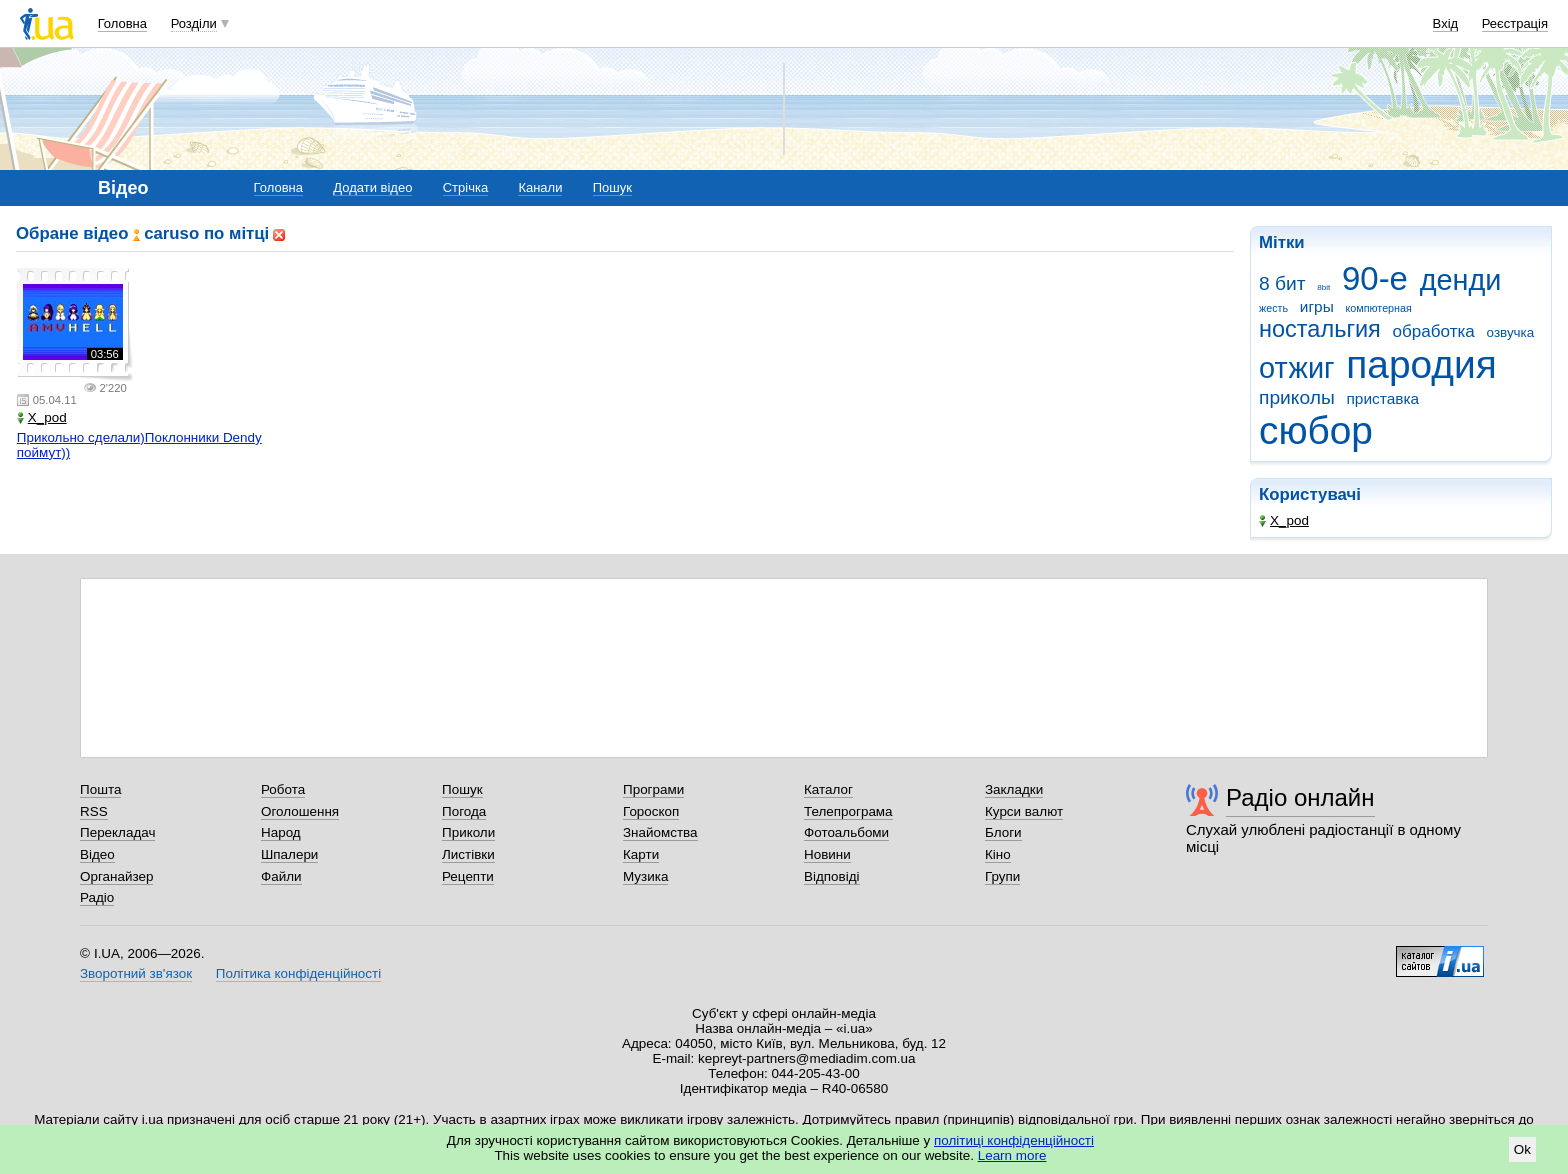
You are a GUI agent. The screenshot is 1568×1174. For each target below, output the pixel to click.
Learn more (1012, 1155)
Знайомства (660, 832)
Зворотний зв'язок (136, 973)
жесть (1273, 308)
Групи (1002, 876)
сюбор (1316, 430)
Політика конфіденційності (298, 973)
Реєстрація (1515, 23)
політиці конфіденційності (1014, 1140)
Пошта (100, 789)
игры (1317, 306)
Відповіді (832, 876)
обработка (1434, 331)
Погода (464, 811)
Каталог (828, 789)
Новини (827, 854)
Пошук (612, 187)
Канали (540, 187)
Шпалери (289, 854)
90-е (1375, 278)
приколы (1297, 397)
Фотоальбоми (846, 832)
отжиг (1297, 368)
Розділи (194, 23)
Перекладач (117, 832)
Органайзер (116, 876)
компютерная (1378, 308)
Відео (97, 854)
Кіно (998, 854)
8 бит (1282, 283)
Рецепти (468, 876)
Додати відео (372, 187)
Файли (281, 876)
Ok (1522, 1149)
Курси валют (1024, 811)
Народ (281, 832)
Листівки (468, 854)
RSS (94, 811)
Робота (283, 789)
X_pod (1284, 520)
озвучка (1511, 332)
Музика (645, 876)
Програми (653, 789)
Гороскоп (651, 811)
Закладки (1014, 789)
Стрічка (465, 187)
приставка (1382, 398)
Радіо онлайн (1300, 797)
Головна (122, 23)
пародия (1421, 364)
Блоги (1003, 832)
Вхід (1446, 23)
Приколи (468, 832)
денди (1461, 280)
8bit (1323, 287)
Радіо (97, 897)
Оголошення (300, 811)
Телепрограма (848, 811)
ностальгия (1320, 329)
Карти (641, 854)
